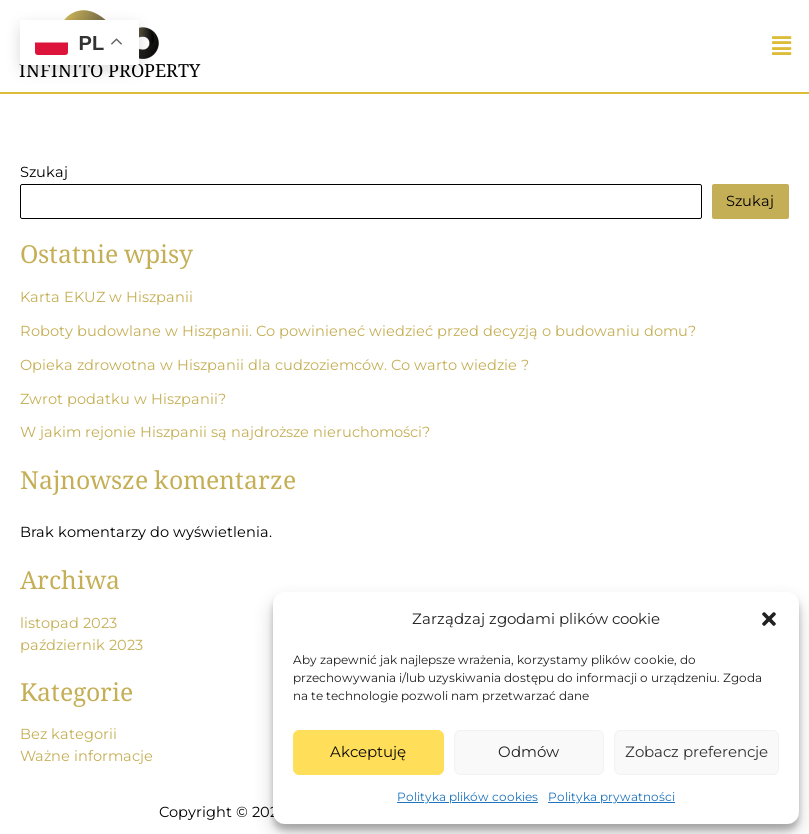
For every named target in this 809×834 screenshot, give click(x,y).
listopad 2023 (68, 623)
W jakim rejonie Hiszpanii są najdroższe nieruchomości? (225, 432)
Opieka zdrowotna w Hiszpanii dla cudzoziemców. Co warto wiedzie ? (274, 365)
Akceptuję (368, 751)
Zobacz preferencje (696, 751)
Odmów (528, 751)
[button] (769, 619)
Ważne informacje (86, 756)
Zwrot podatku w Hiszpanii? (123, 399)
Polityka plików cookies (467, 796)
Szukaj (44, 172)
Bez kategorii (68, 734)
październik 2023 (81, 645)
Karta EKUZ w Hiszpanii (106, 297)
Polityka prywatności (611, 796)
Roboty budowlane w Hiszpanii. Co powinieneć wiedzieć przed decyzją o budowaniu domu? (358, 331)
